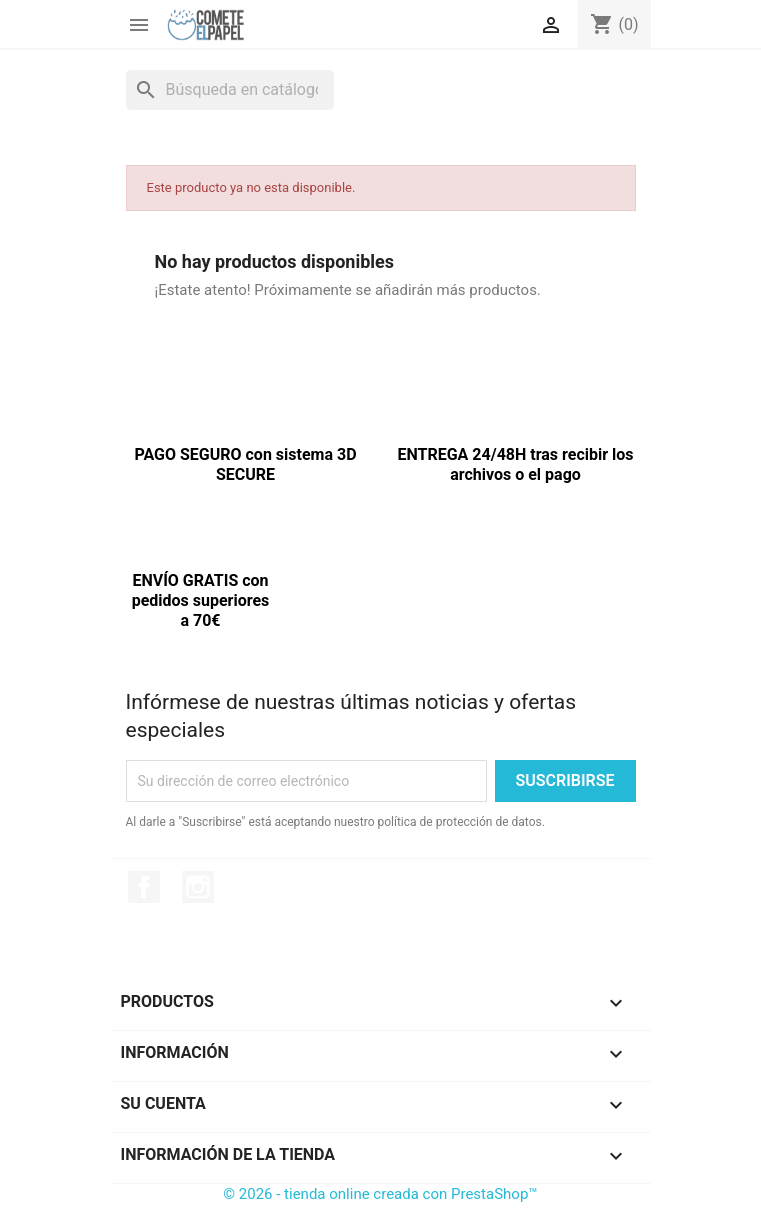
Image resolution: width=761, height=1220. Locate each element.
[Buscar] (230, 90)
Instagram (198, 887)
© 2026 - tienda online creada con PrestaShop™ (380, 1194)
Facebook (144, 887)
